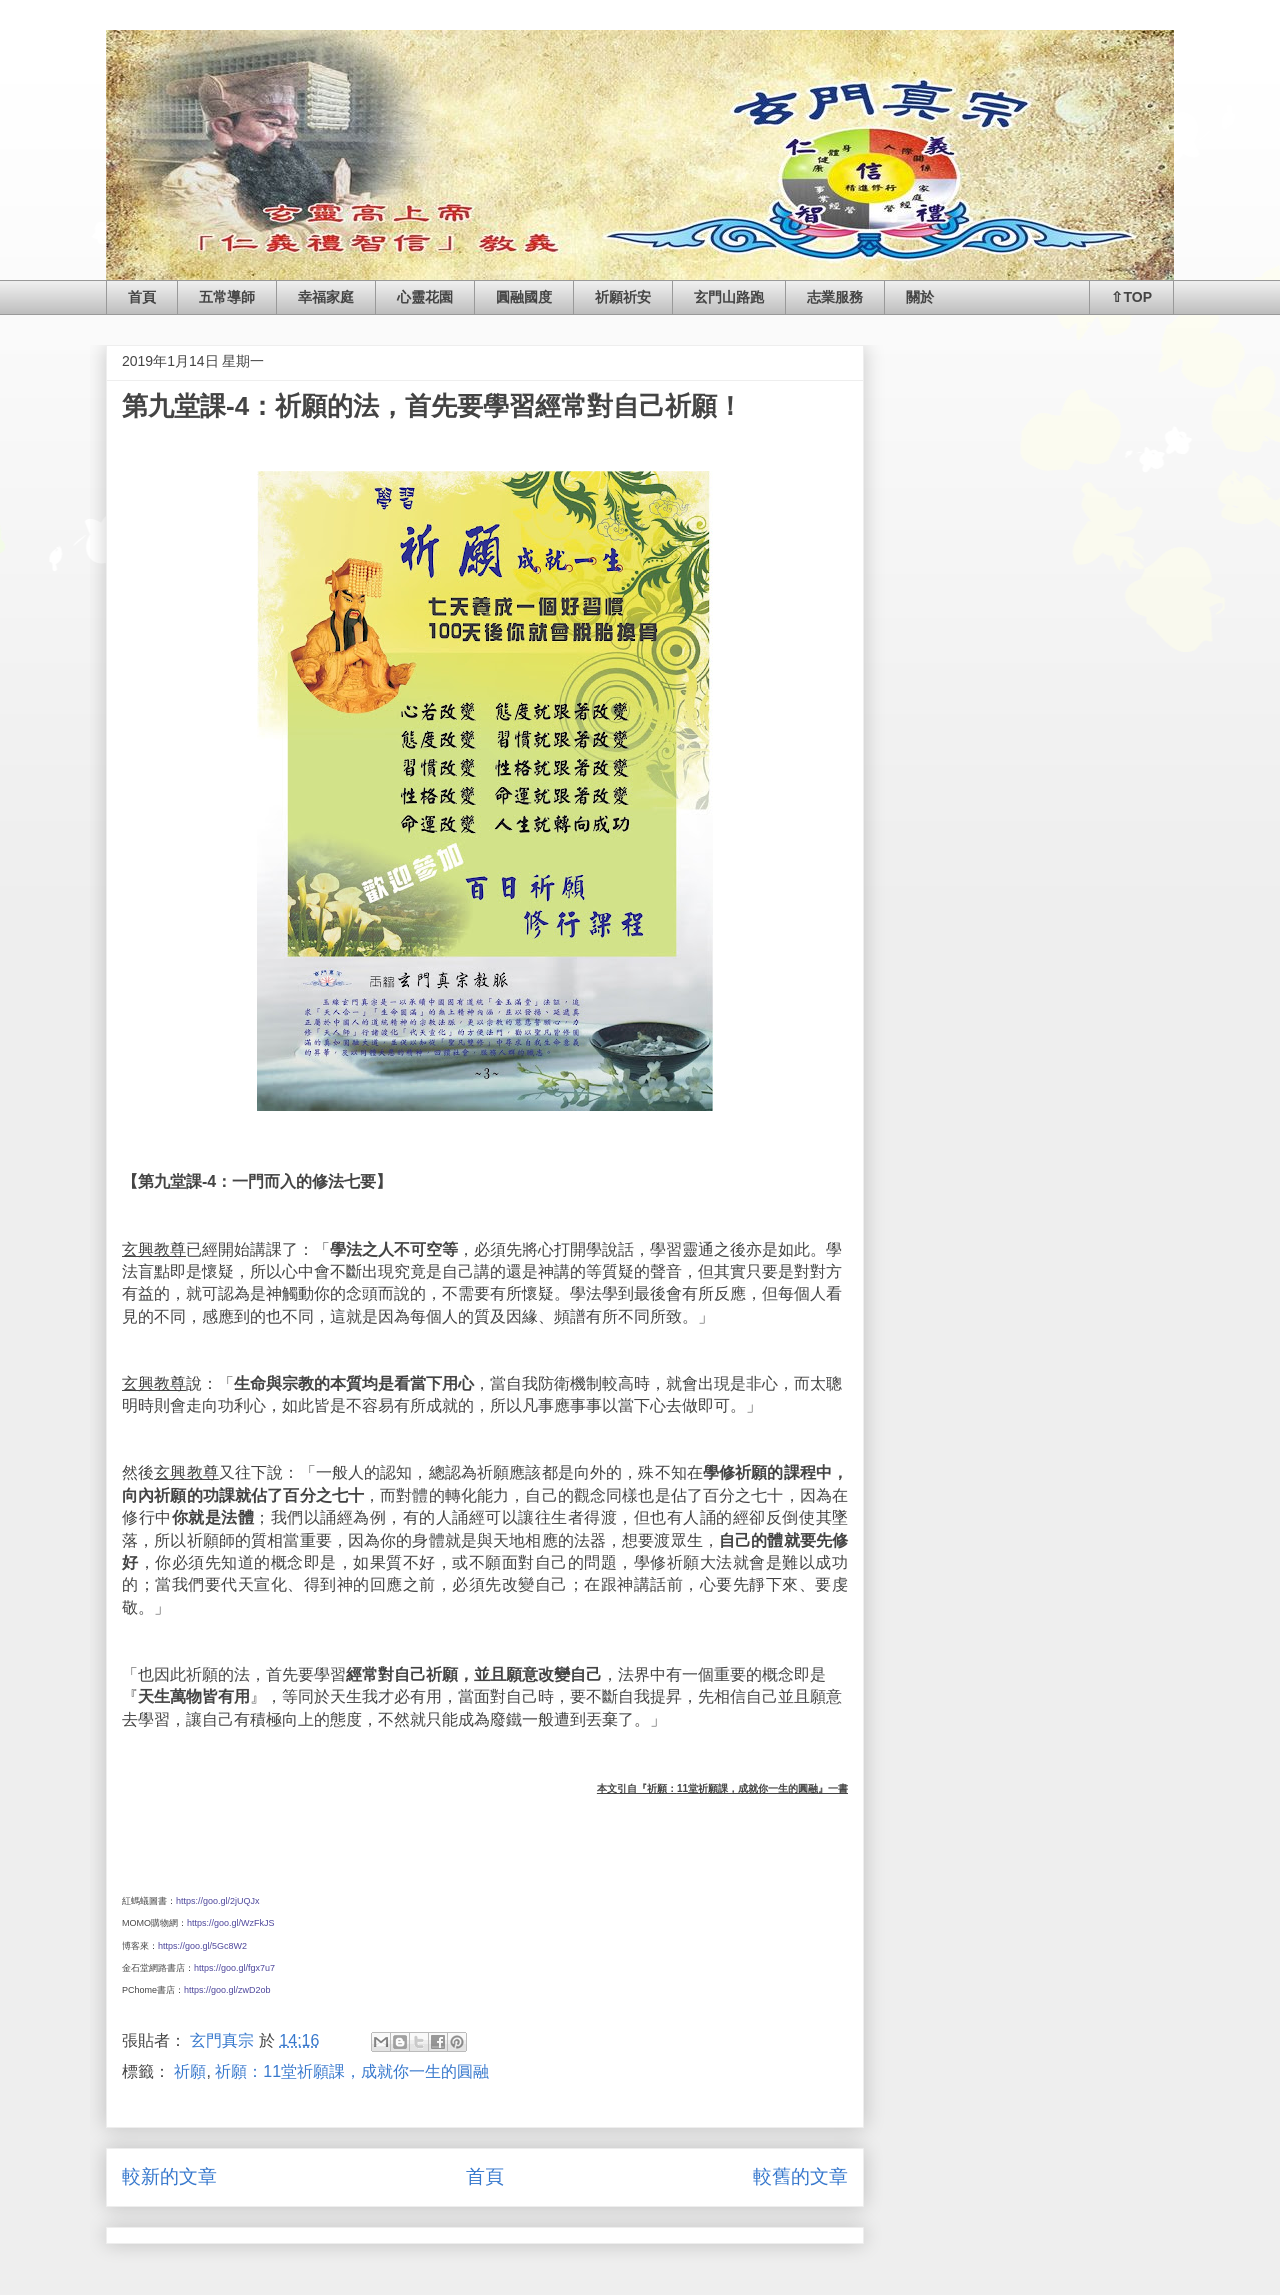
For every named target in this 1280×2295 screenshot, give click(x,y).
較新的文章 (169, 2176)
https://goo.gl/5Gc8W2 (202, 1946)
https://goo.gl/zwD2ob (227, 1990)
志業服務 (835, 297)
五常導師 (227, 297)
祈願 (190, 2071)
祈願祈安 (623, 297)
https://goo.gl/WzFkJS (231, 1923)
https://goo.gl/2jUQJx (218, 1901)
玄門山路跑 (729, 297)
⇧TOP (1131, 297)
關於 (920, 297)
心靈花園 (425, 297)
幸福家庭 (326, 297)
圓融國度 (524, 297)
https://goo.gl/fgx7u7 (234, 1968)
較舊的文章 (800, 2176)
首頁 (142, 297)
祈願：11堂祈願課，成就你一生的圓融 (352, 2071)
